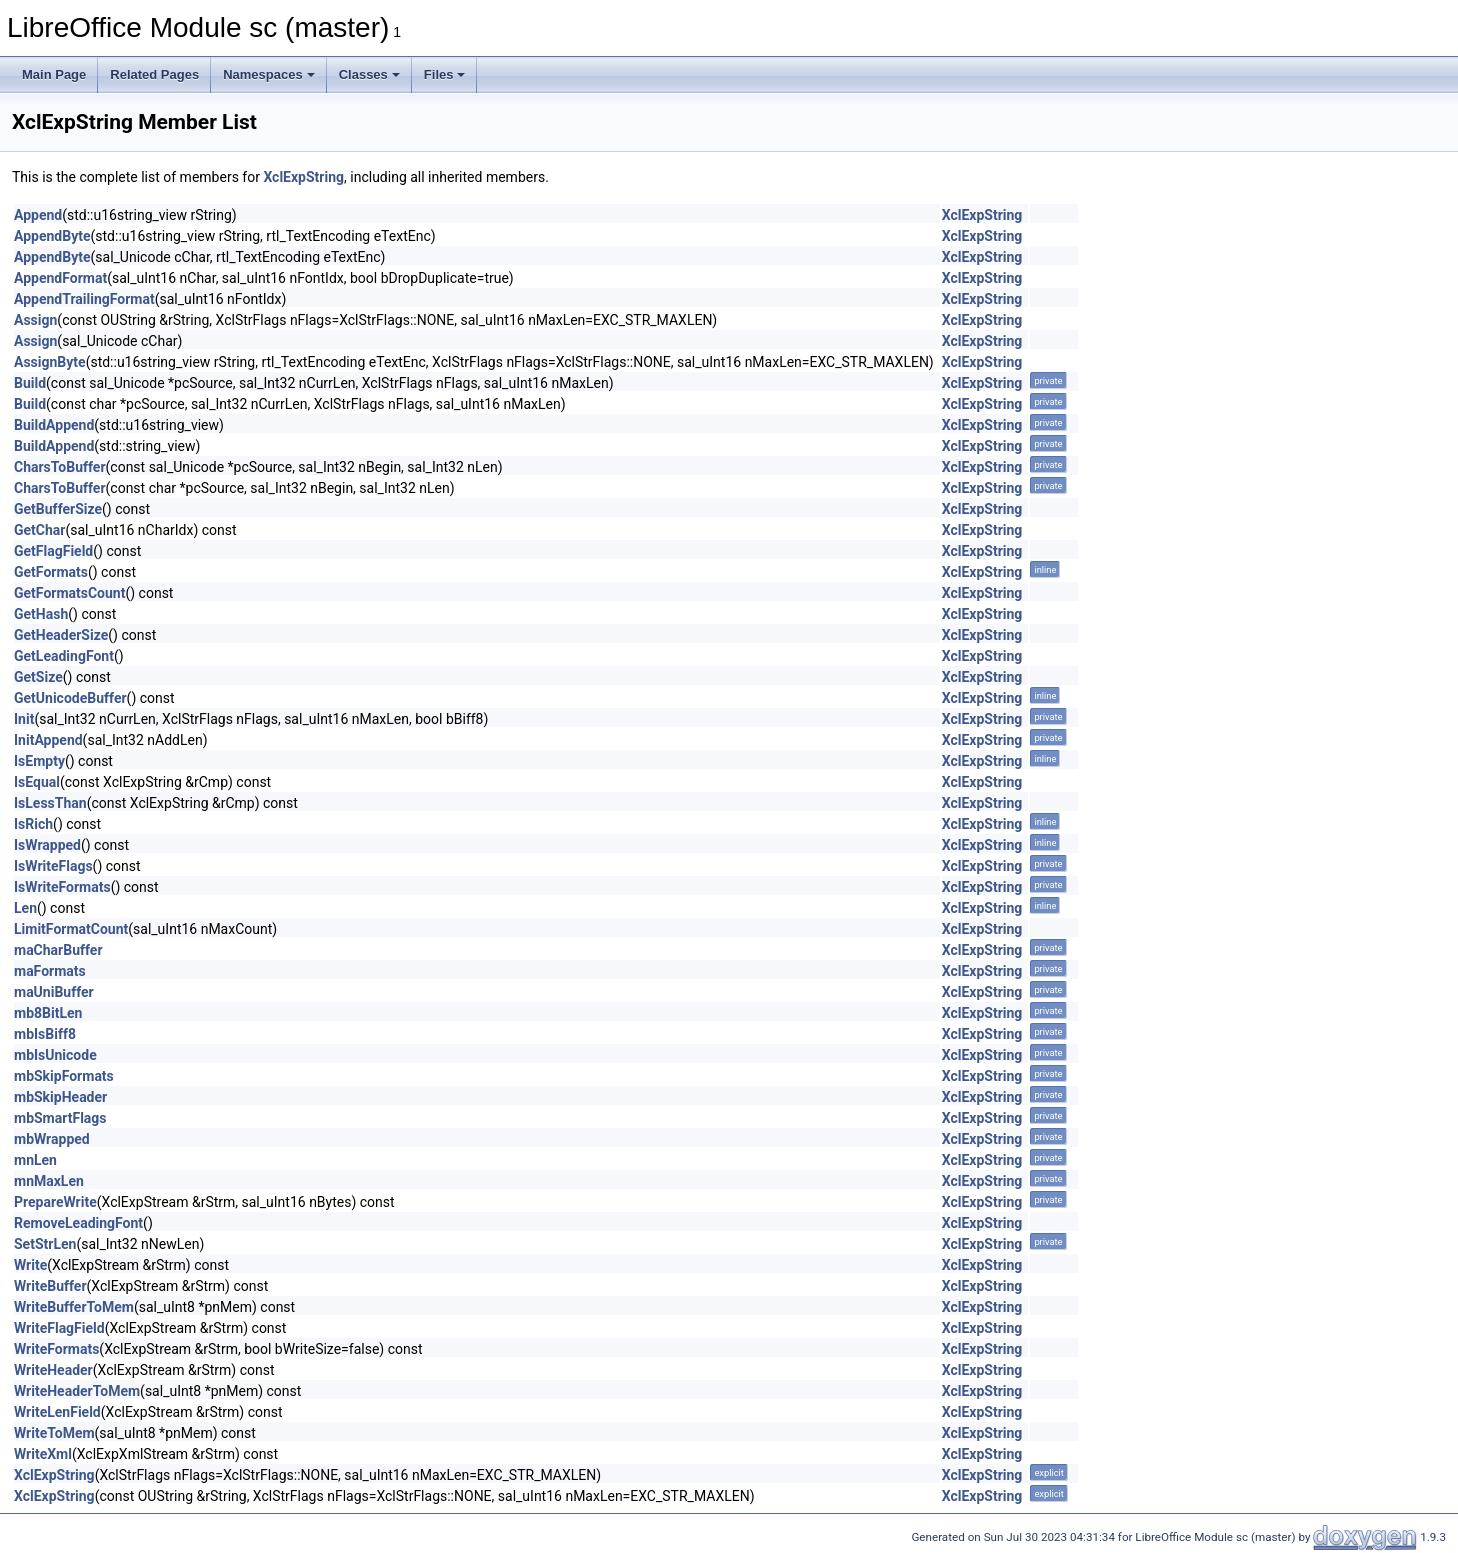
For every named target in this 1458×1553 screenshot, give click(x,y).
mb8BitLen (48, 1013)
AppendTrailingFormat (84, 299)
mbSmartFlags (60, 1118)
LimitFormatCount (71, 929)
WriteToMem (54, 1433)
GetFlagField (53, 551)
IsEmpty (39, 761)
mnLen (35, 1160)
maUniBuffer (54, 992)
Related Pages (154, 74)
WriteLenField (57, 1412)
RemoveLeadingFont (78, 1223)
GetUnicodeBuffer (70, 698)
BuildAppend (54, 425)
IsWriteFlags (53, 866)
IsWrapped (47, 845)
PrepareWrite (55, 1202)
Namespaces (269, 74)
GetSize (38, 677)
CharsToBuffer (60, 467)
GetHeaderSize (61, 635)
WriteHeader (53, 1370)
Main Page (54, 74)
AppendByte (52, 236)
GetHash (41, 614)
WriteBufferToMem (74, 1307)
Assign (35, 320)
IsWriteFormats (62, 887)
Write (30, 1265)
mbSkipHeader (60, 1097)
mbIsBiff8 (45, 1034)
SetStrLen (45, 1244)
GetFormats (51, 572)
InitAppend (48, 740)
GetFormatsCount (69, 593)
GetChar (39, 530)
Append (38, 215)
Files (445, 74)
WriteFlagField (59, 1328)
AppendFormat (60, 278)
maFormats (50, 971)
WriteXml (43, 1454)
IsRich (33, 824)
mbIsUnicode (55, 1055)
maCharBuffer (58, 950)
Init (24, 719)
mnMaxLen (49, 1181)
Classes (369, 74)
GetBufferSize (58, 509)
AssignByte (50, 362)
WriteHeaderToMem (77, 1391)
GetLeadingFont (64, 656)
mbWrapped (52, 1139)
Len (25, 908)
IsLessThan (50, 803)
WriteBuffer (50, 1286)
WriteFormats (56, 1349)
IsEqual (37, 782)
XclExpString (303, 177)
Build (30, 383)
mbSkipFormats (64, 1076)
